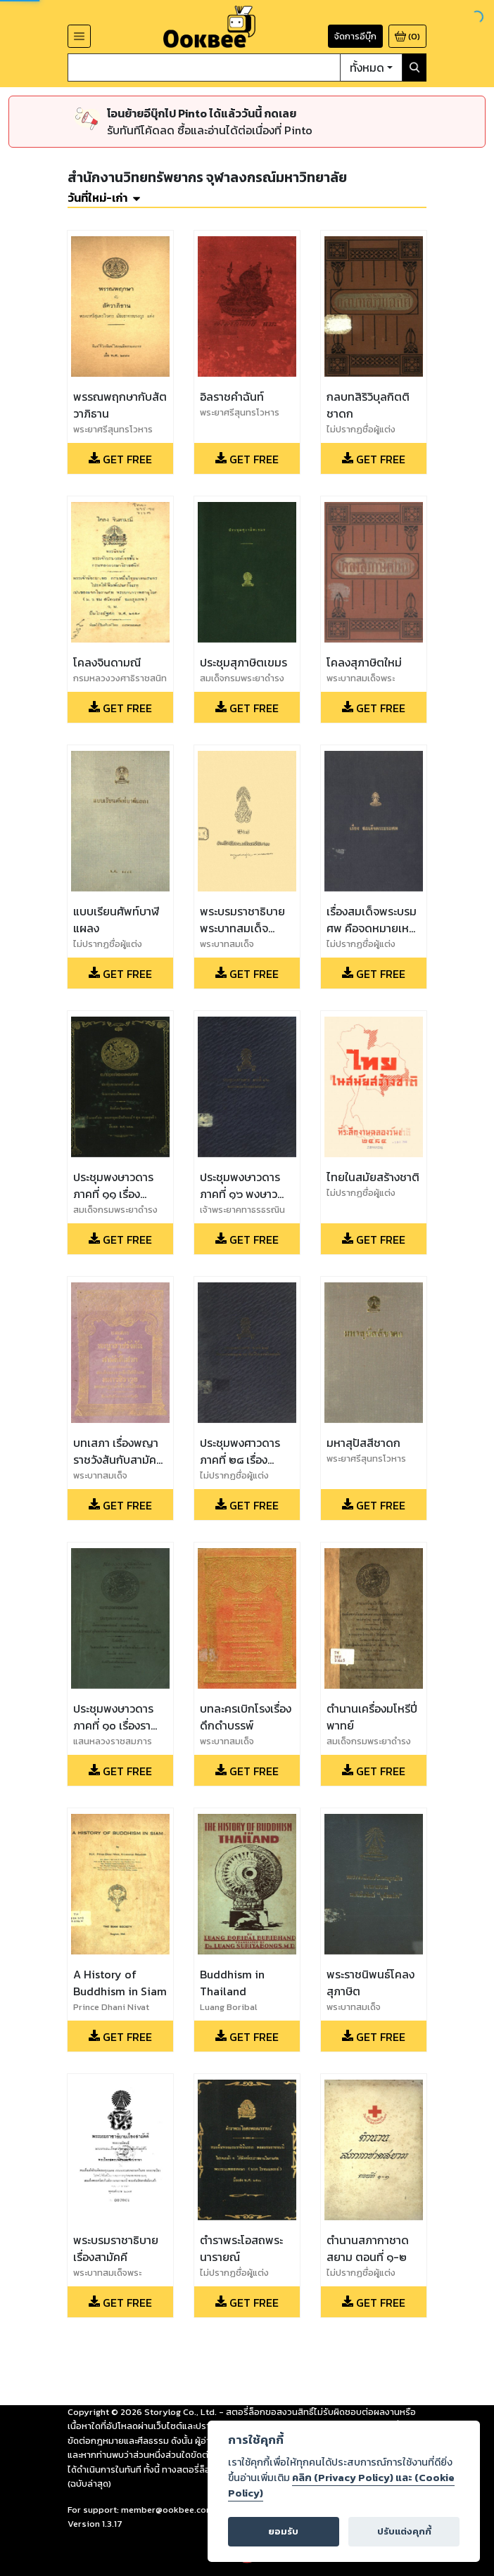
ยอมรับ (283, 2531)
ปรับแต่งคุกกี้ (404, 2531)
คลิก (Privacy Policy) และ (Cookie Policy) (341, 2485)
